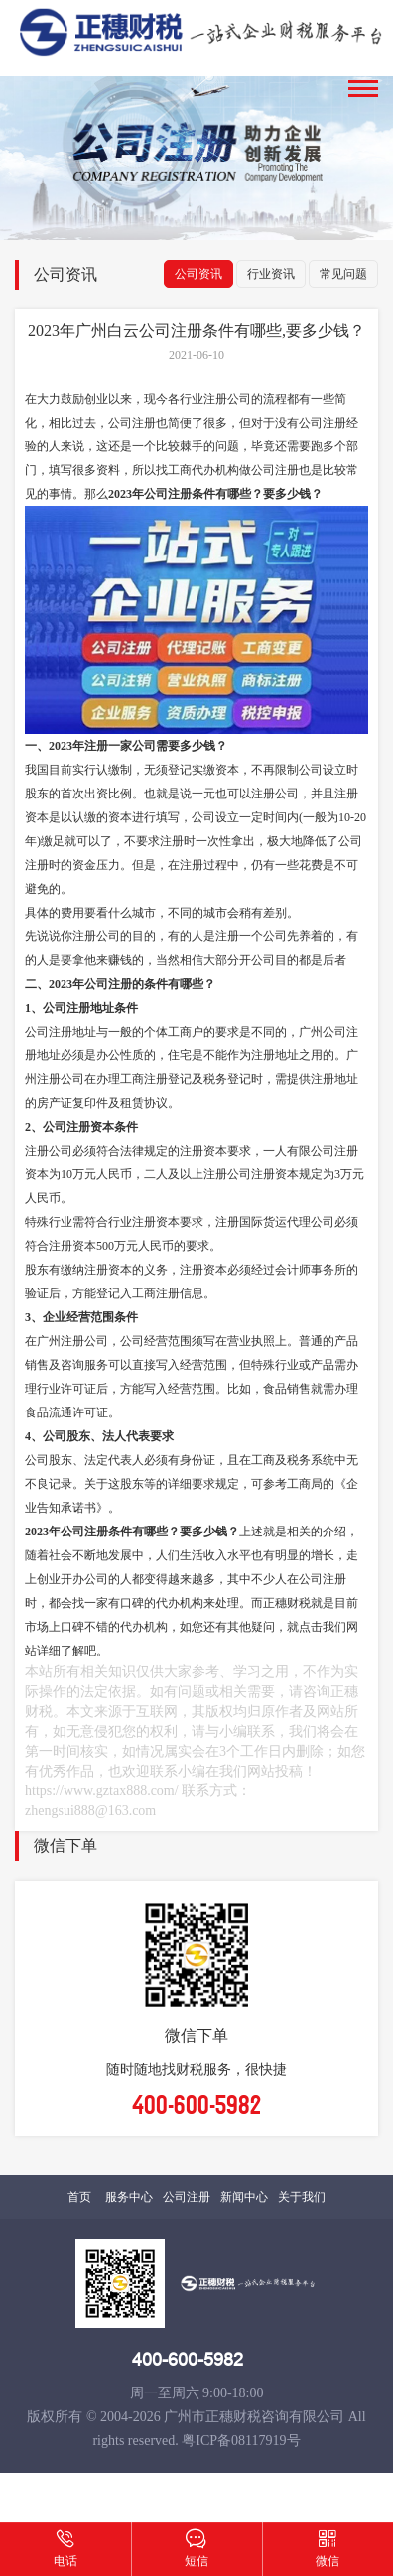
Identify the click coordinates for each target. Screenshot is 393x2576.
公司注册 (186, 2197)
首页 (79, 2197)
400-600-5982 (187, 2360)
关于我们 (302, 2197)
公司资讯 (198, 274)
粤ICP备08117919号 (241, 2440)
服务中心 (129, 2197)
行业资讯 (271, 274)
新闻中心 (244, 2197)
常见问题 (343, 274)
